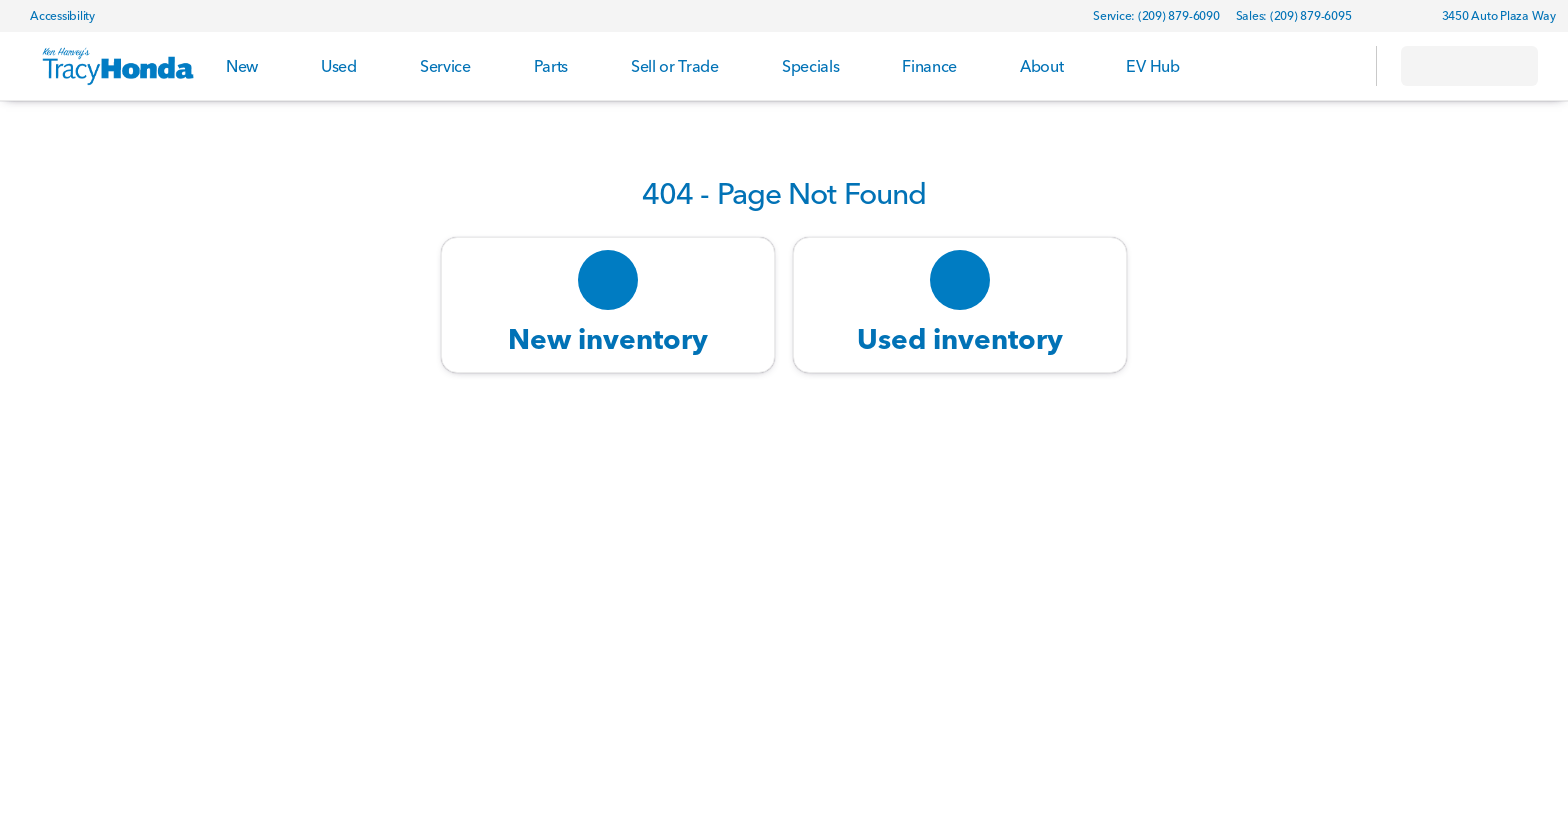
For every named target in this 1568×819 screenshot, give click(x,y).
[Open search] (1336, 66)
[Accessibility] (53, 16)
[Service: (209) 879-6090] (1156, 16)
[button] (1396, 16)
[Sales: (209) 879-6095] (1294, 16)
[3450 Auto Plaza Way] (1490, 16)
